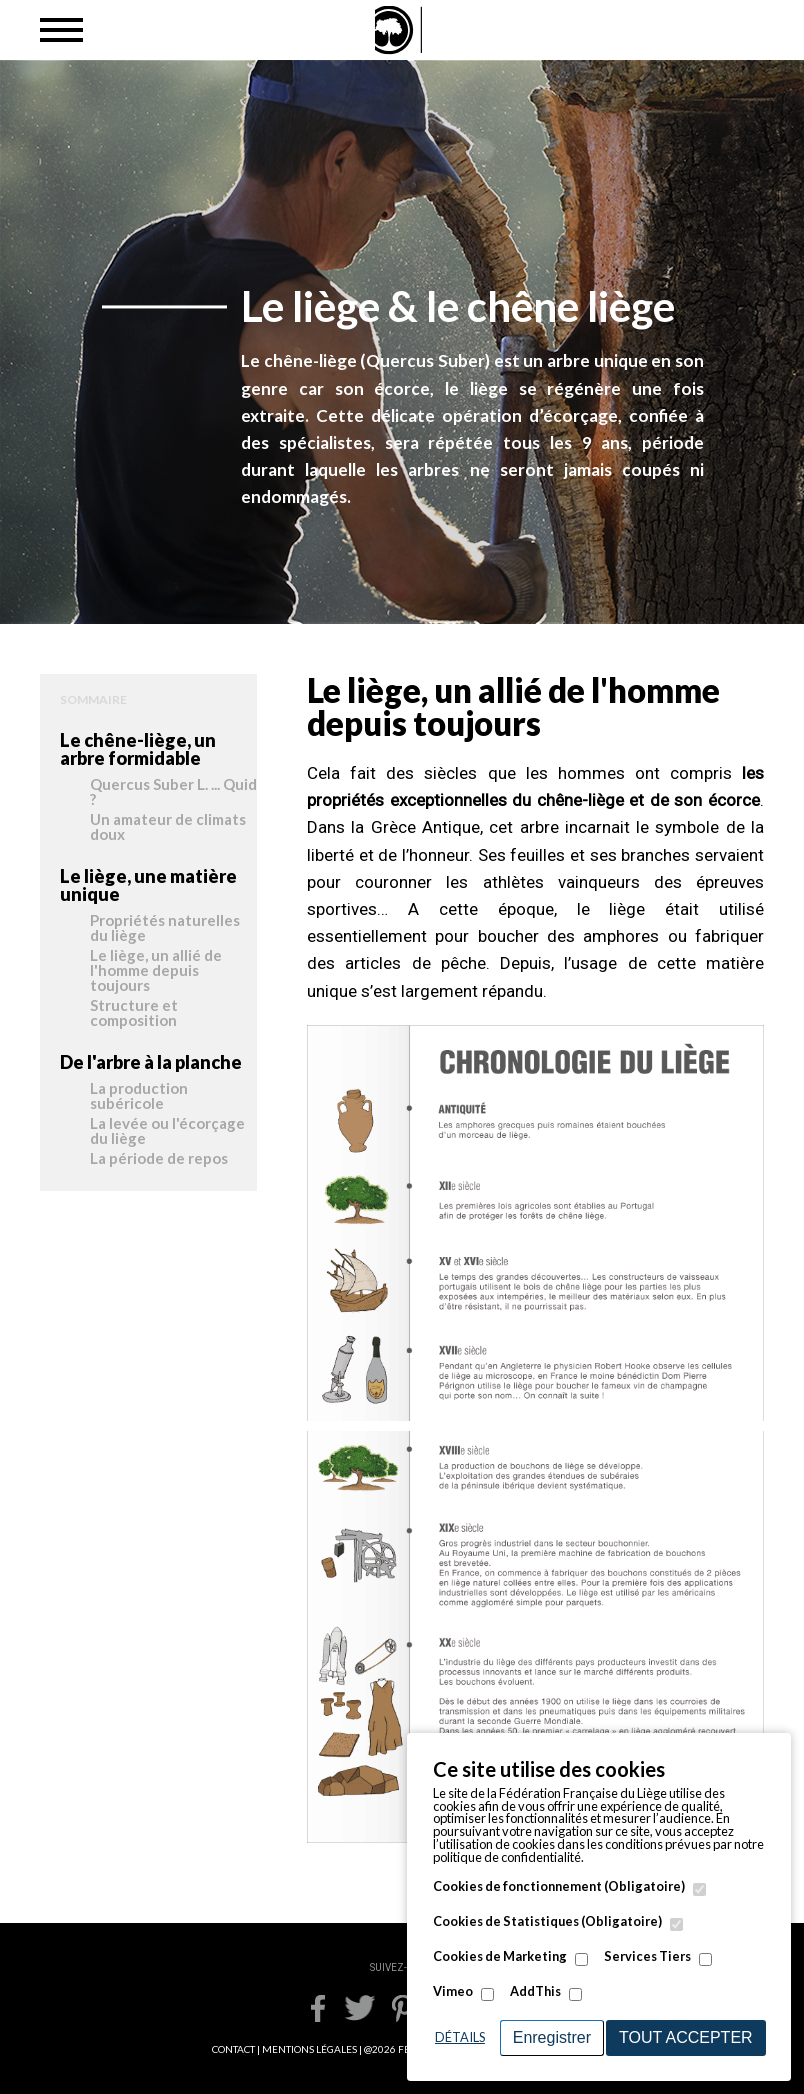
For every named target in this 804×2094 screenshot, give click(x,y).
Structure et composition (134, 1013)
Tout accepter (686, 2037)
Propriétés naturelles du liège (165, 928)
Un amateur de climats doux (168, 827)
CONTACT (233, 2049)
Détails (460, 2037)
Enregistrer (552, 2037)
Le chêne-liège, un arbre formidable (138, 749)
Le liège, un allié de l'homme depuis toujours (156, 971)
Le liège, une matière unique (148, 885)
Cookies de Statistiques (547, 1921)
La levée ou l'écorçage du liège (167, 1131)
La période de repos (159, 1159)
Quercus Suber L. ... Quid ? (173, 792)
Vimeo (453, 1991)
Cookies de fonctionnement (559, 1886)
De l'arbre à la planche (151, 1062)
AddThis (535, 1991)
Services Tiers (647, 1956)
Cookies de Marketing (500, 1956)
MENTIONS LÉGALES (309, 2049)
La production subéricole (139, 1096)
